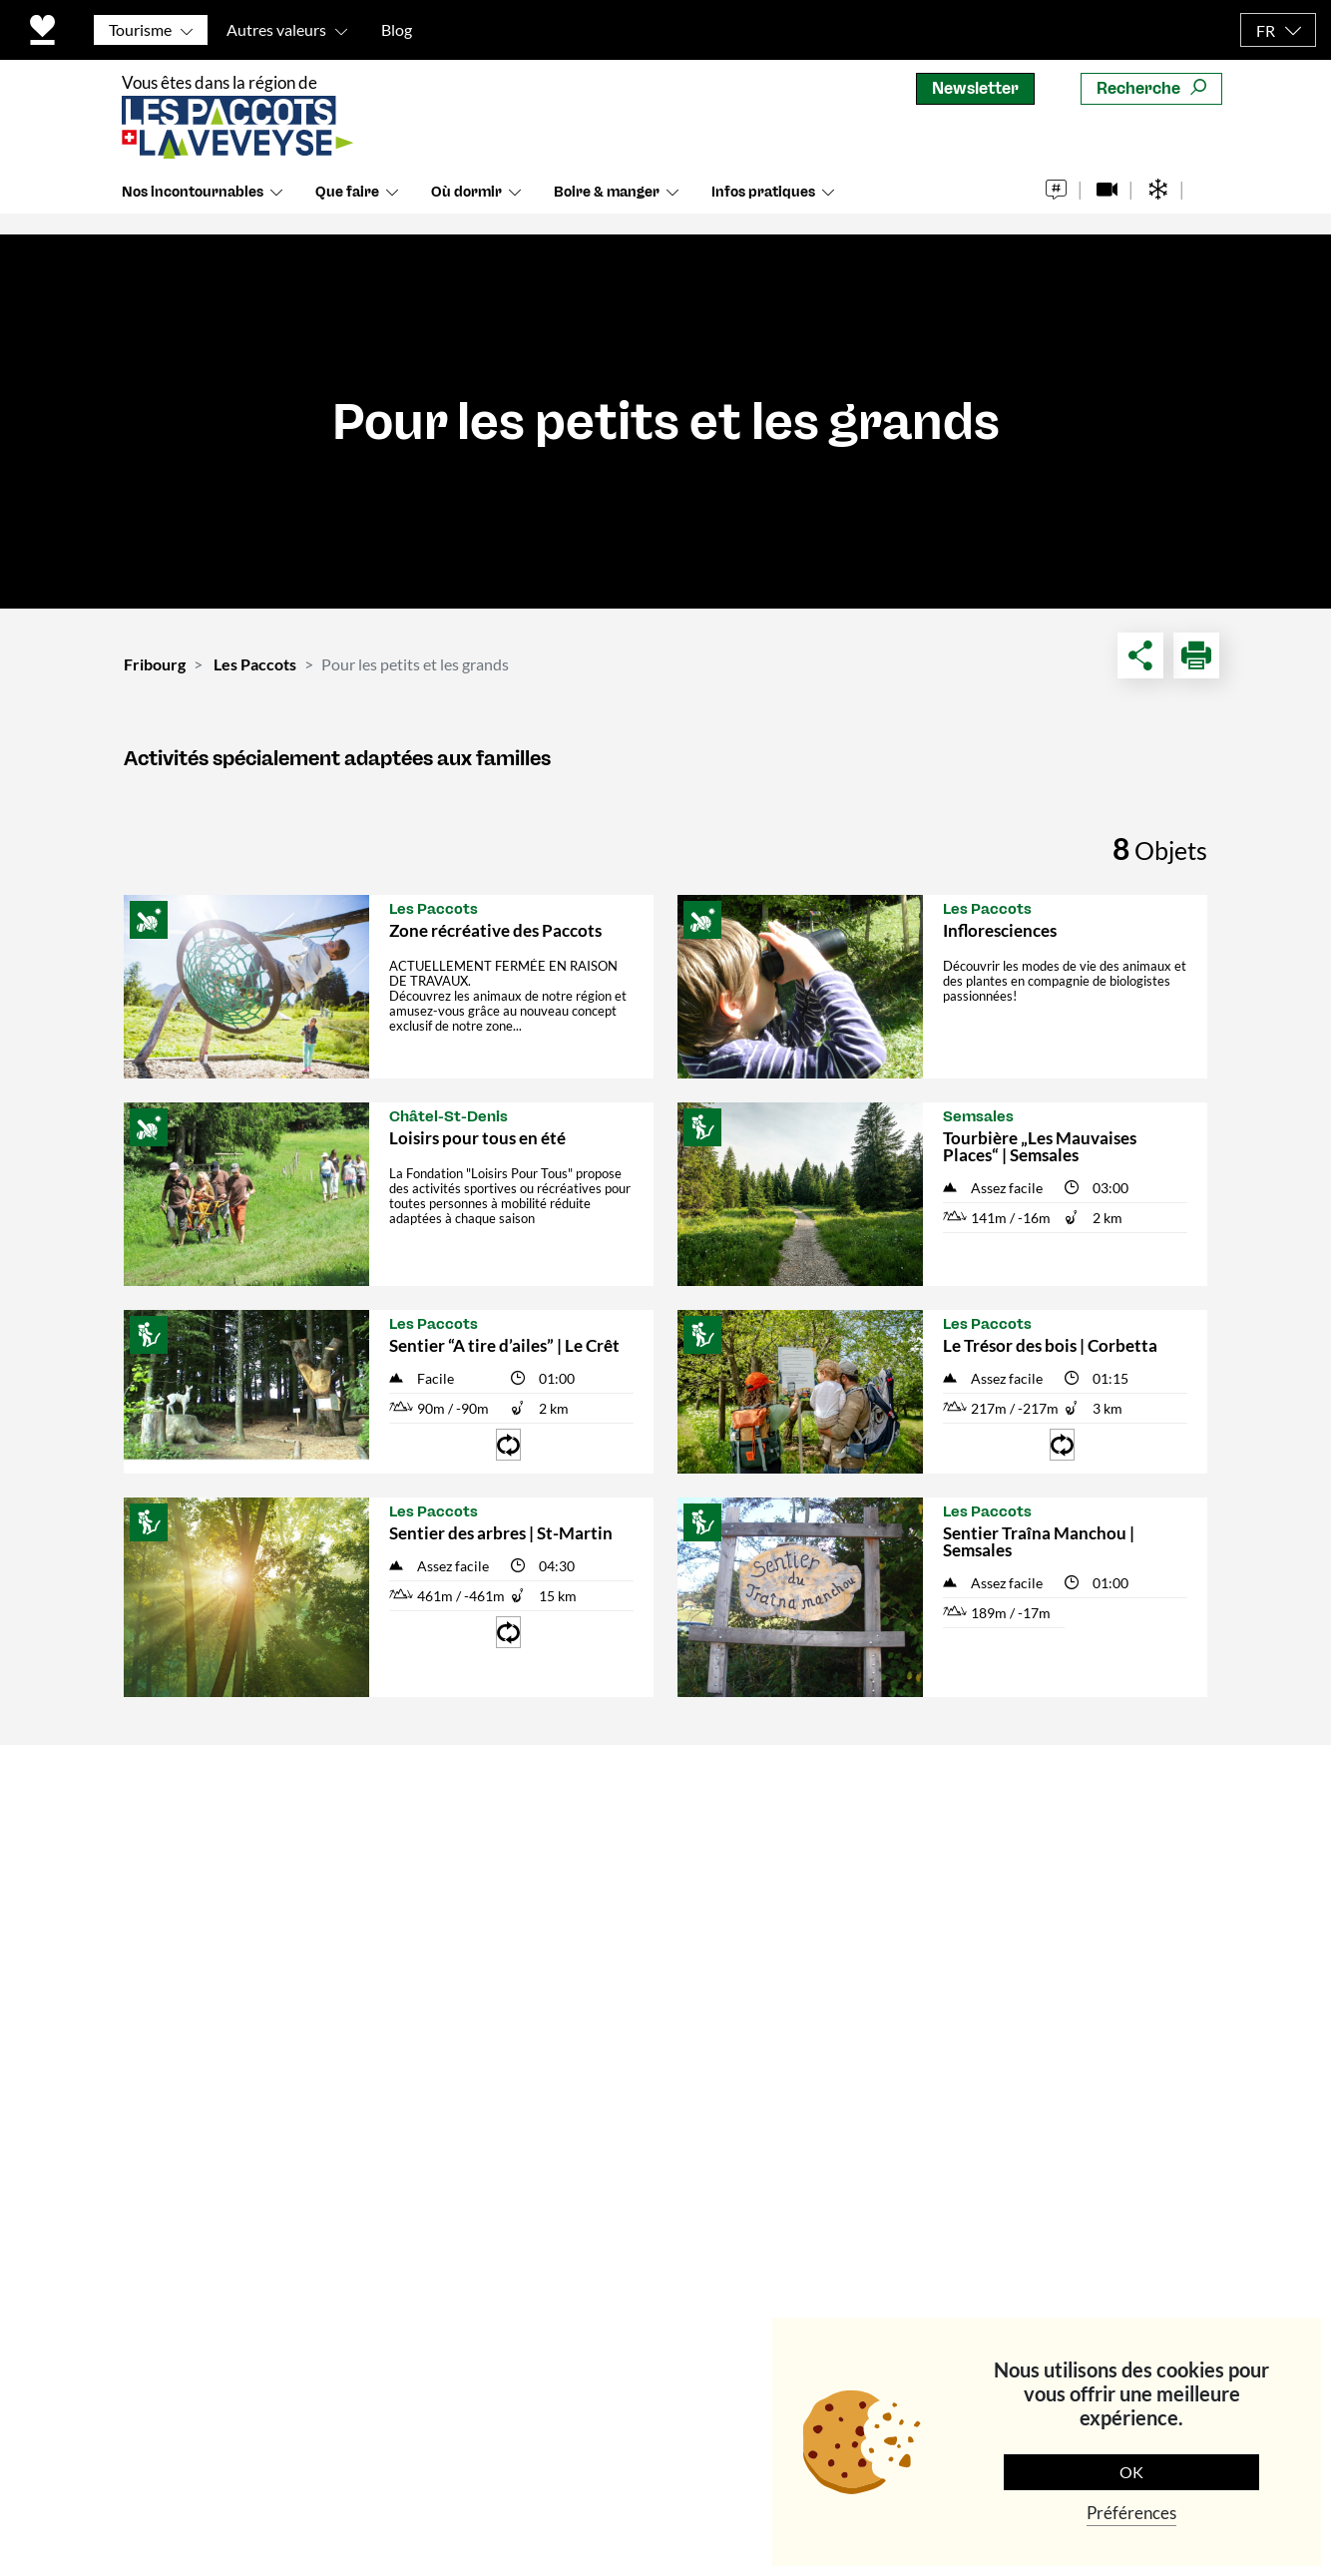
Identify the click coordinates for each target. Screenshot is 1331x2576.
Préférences (1131, 2512)
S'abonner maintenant (1072, 2061)
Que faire (347, 209)
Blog (396, 29)
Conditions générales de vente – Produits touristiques (533, 1975)
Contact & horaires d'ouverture (489, 1817)
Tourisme (140, 29)
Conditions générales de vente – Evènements (533, 2042)
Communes (460, 1919)
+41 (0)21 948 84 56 (199, 2147)
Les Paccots (255, 663)
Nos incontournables (192, 209)
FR (1265, 30)
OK (1131, 2471)
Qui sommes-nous (486, 1873)
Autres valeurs (276, 29)
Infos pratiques (763, 209)
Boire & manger (607, 209)
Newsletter (975, 88)
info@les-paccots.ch (201, 2173)
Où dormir (466, 209)
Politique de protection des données (629, 2467)
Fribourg (155, 663)
